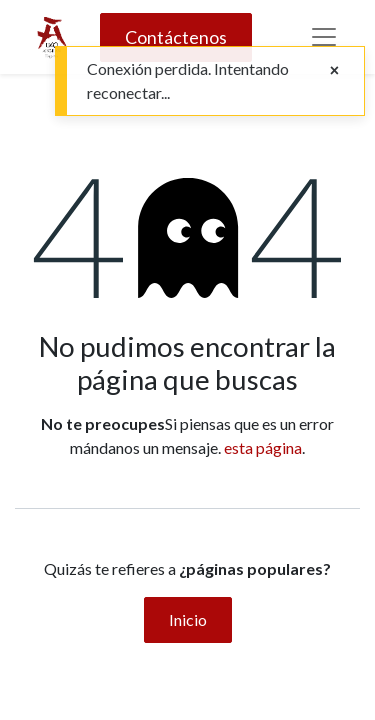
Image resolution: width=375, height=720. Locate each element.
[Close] (334, 70)
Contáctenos (176, 37)
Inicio (188, 619)
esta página (263, 447)
